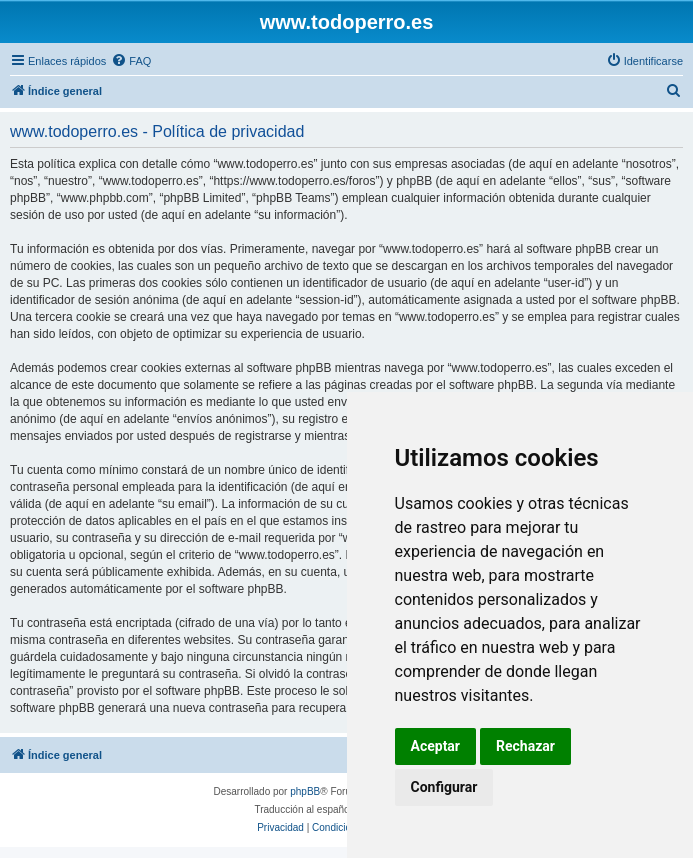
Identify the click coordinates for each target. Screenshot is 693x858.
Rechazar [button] (525, 746)
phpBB (305, 791)
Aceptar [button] (436, 746)
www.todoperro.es (347, 22)
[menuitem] (131, 61)
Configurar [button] (444, 787)
